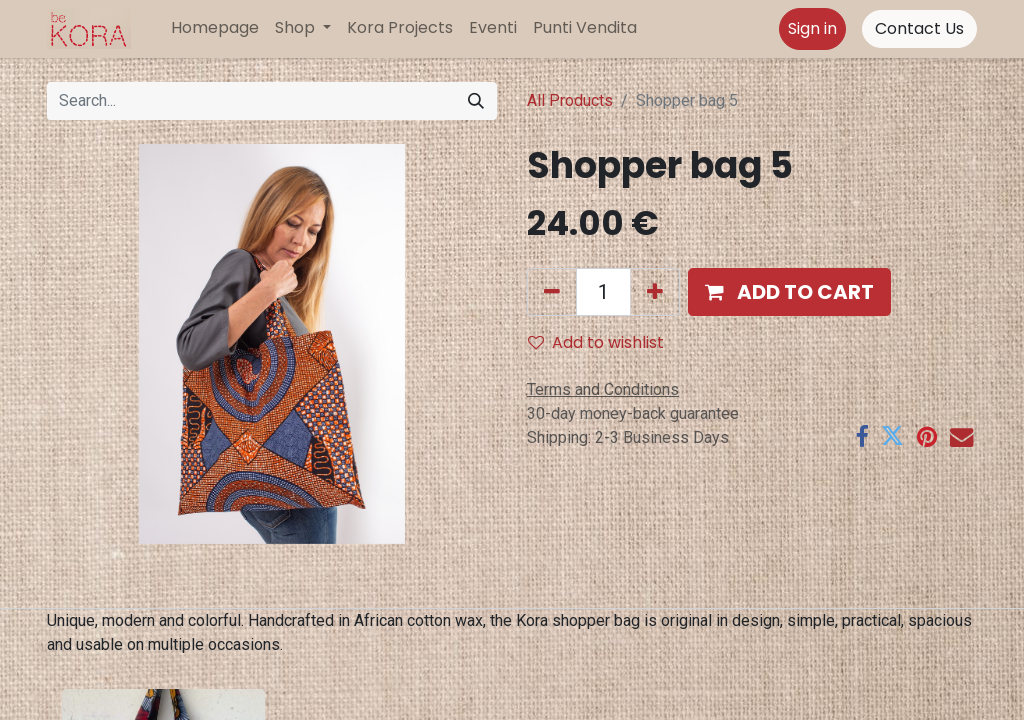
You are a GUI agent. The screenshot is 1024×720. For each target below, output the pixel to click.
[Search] (476, 101)
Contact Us (919, 28)
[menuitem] (215, 28)
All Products (570, 100)
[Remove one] (552, 292)
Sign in (812, 28)
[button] (789, 292)
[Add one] (655, 292)
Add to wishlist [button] (596, 342)
